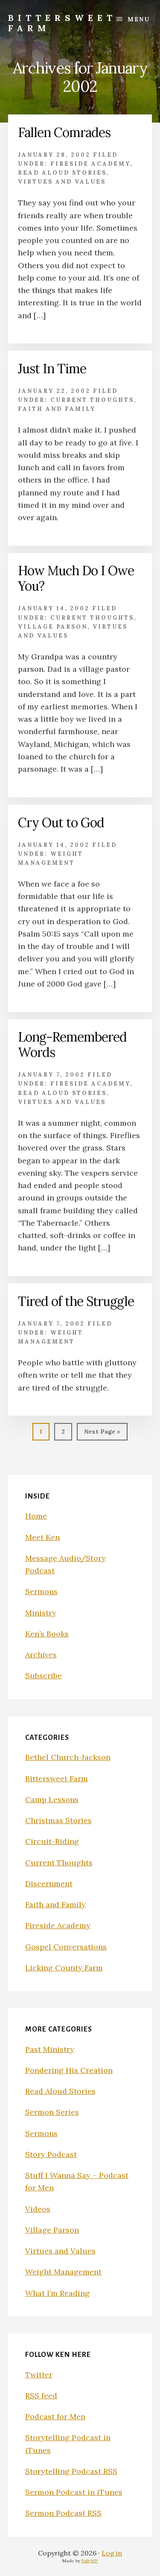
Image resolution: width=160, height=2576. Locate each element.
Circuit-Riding (52, 1841)
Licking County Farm (64, 1968)
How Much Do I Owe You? (76, 578)
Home (36, 1516)
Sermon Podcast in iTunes (73, 2492)
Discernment (49, 1883)
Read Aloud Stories (62, 172)
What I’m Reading (57, 2293)
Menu (139, 19)
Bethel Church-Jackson (68, 1757)
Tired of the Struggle (76, 1301)
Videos (37, 2209)
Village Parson (52, 626)
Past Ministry (49, 2049)
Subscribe (43, 1675)
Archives (41, 1655)
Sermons (41, 1591)
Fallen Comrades (64, 132)
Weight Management (63, 2272)
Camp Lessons (52, 1799)
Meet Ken (42, 1537)
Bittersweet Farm (62, 22)
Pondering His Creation (69, 2070)
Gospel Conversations (66, 1947)
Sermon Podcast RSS (63, 2513)
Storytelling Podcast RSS (71, 2471)
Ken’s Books (47, 1634)
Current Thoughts (92, 400)
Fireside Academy (90, 163)
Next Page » (102, 1433)
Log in (112, 2553)
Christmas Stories (58, 1820)
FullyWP (89, 2561)
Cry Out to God (61, 822)
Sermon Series (52, 2112)
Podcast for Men (55, 2416)
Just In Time (52, 368)
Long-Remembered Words (72, 1044)
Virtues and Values (62, 181)
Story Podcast (51, 2154)
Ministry (40, 1613)
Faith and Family (57, 409)
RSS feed (41, 2395)
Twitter (38, 2375)
